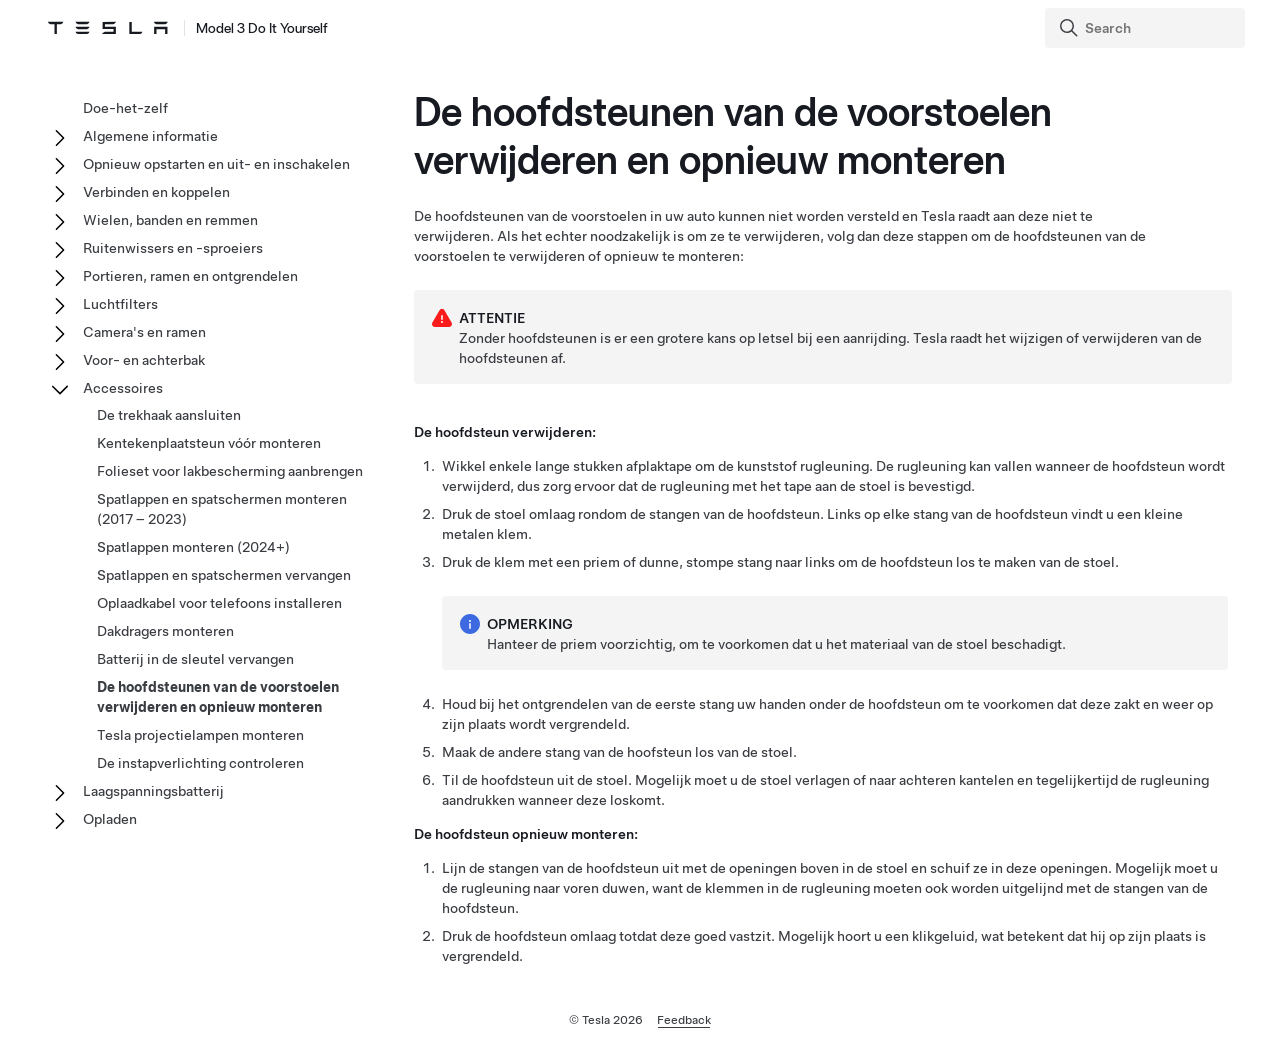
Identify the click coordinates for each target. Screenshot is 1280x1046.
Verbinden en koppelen (156, 192)
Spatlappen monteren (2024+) (193, 547)
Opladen (110, 819)
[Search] (1147, 28)
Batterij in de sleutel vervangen (195, 659)
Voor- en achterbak (144, 360)
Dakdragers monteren (165, 631)
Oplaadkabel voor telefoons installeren (219, 603)
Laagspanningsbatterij (153, 791)
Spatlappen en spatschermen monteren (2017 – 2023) (222, 509)
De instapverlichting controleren (200, 763)
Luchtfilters (120, 304)
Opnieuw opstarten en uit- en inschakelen (216, 164)
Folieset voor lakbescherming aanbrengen (230, 471)
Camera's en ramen (144, 332)
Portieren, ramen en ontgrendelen (190, 276)
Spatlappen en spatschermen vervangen (224, 575)
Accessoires (123, 388)
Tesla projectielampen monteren (200, 735)
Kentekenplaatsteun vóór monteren (209, 443)
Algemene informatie (150, 136)
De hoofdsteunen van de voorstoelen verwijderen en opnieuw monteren (218, 697)
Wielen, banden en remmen (170, 220)
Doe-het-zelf (125, 108)
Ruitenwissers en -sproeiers (173, 248)
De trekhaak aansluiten (169, 415)
